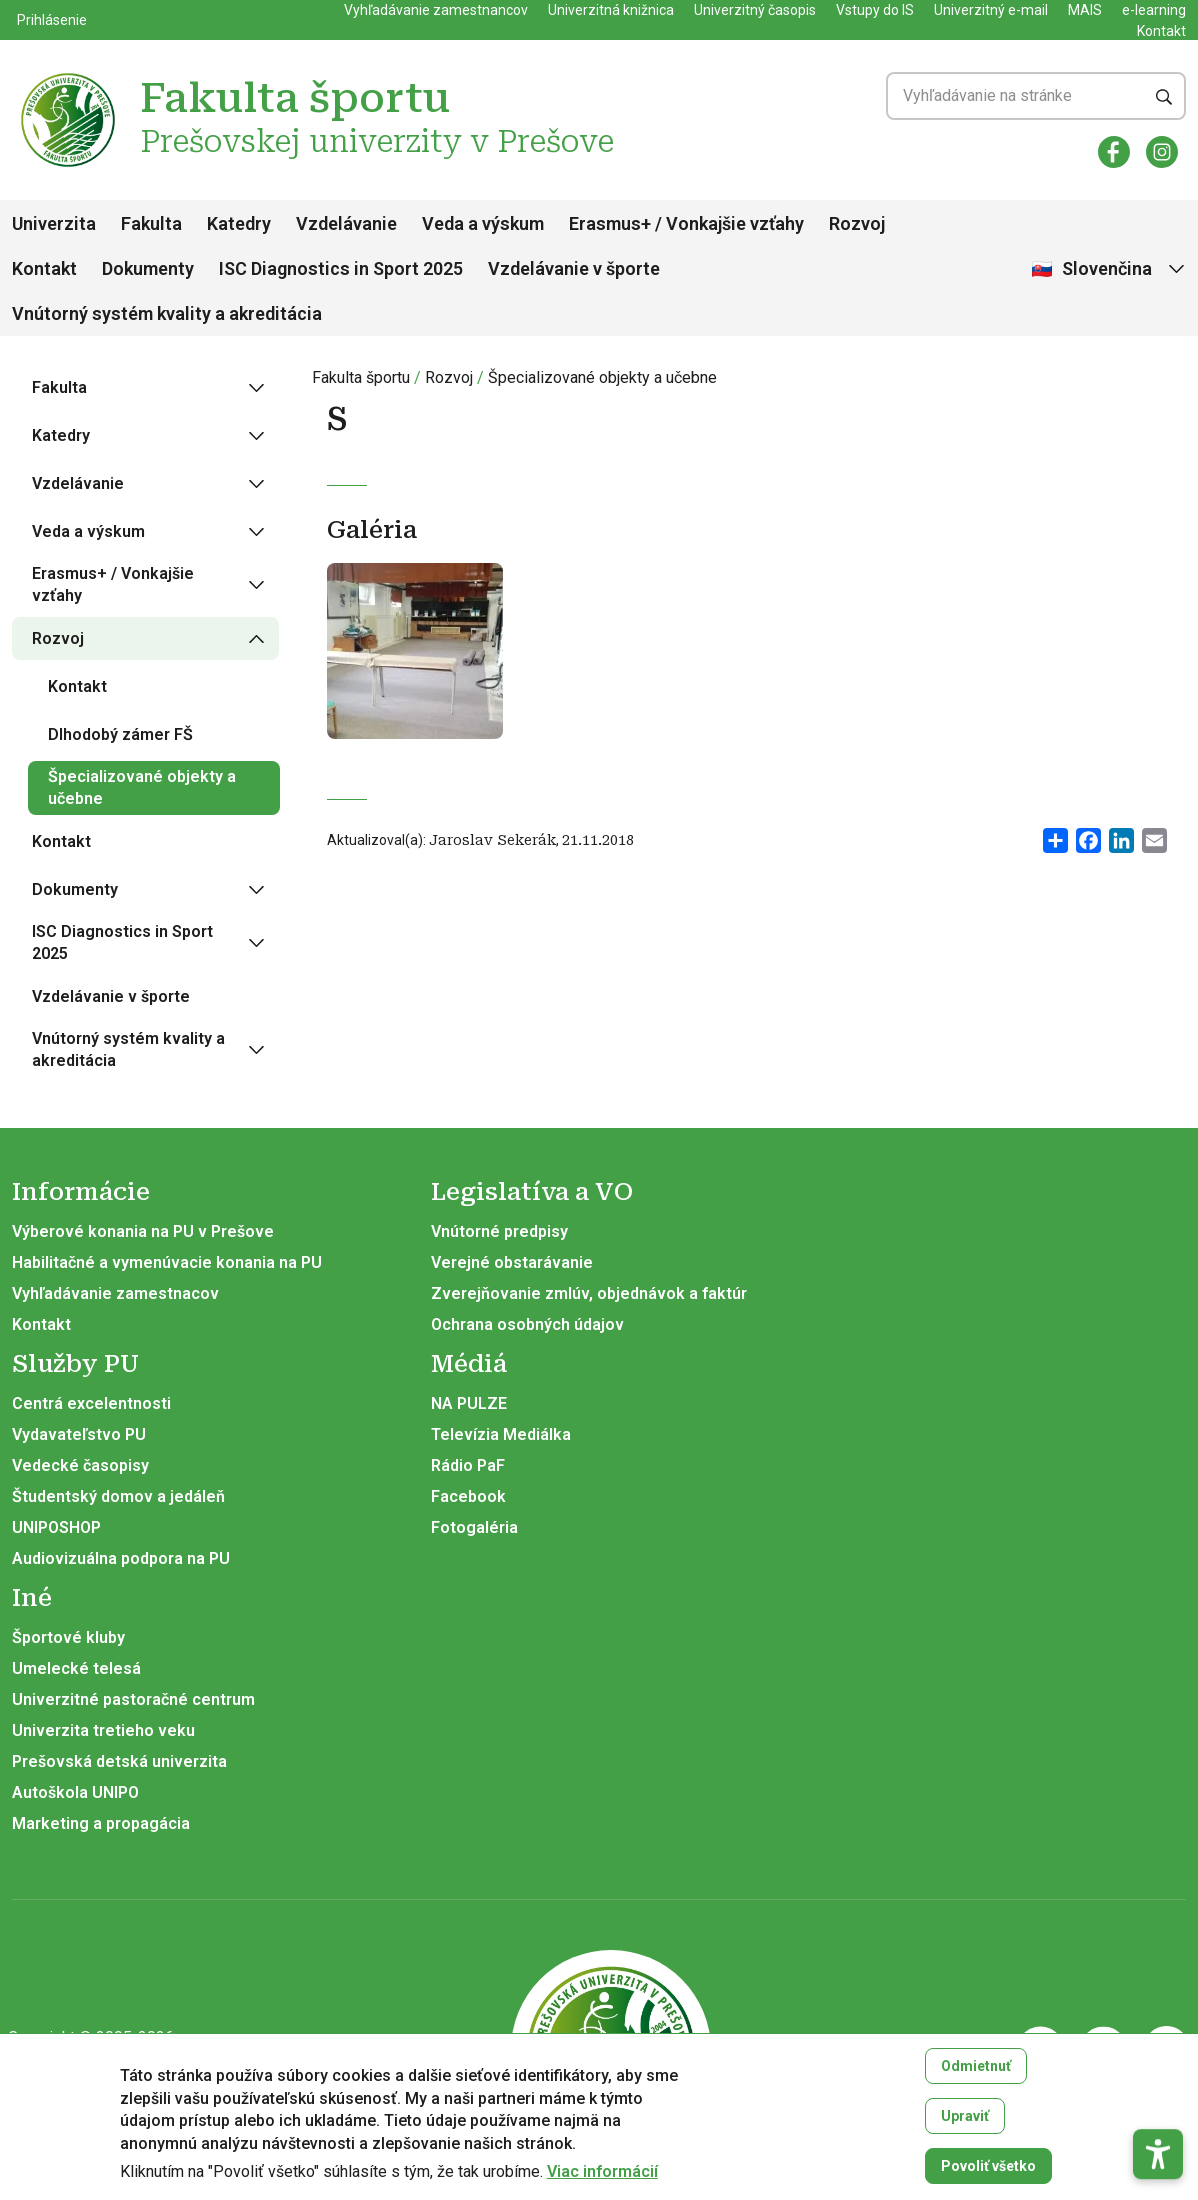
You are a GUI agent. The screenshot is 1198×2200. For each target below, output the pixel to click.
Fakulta (151, 223)
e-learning (1154, 10)
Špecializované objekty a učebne (602, 377)
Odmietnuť (976, 2081)
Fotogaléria (474, 1527)
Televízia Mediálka (501, 1434)
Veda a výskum (483, 223)
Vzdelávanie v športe (574, 268)
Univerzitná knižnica (611, 10)
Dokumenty (148, 268)
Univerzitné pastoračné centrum (133, 1699)
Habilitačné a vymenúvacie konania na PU (167, 1262)
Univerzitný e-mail (991, 10)
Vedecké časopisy (80, 1465)
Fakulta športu (361, 377)
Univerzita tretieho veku (103, 1730)
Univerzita (54, 223)
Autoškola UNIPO (75, 1792)
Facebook (468, 1496)
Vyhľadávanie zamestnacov (115, 1293)
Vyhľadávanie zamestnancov (436, 10)
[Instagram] (1162, 152)
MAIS (1085, 10)
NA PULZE (469, 1403)
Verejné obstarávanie (512, 1262)
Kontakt (1161, 31)
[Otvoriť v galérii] (415, 659)
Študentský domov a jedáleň (118, 1496)
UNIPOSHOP (56, 1527)
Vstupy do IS (875, 10)
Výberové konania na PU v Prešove (143, 1231)
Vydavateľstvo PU (79, 1434)
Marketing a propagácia (101, 1823)
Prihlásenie (52, 20)
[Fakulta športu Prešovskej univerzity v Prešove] (68, 75)
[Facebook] (1114, 152)
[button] (1158, 2088)
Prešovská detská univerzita (119, 1761)
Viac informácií (602, 2187)
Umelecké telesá (76, 1668)
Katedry (239, 223)
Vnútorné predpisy (499, 1231)
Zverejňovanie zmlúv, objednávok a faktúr (589, 1293)
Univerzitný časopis (755, 10)
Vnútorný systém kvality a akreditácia (167, 313)
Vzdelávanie (346, 223)
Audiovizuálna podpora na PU (121, 1558)
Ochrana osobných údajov (527, 1324)
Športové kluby (68, 1637)
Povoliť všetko (988, 2181)
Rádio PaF (468, 1465)
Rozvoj (857, 223)
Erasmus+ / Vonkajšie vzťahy (686, 223)
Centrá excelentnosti (91, 1403)
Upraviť (965, 2131)
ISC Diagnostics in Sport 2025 (341, 268)
